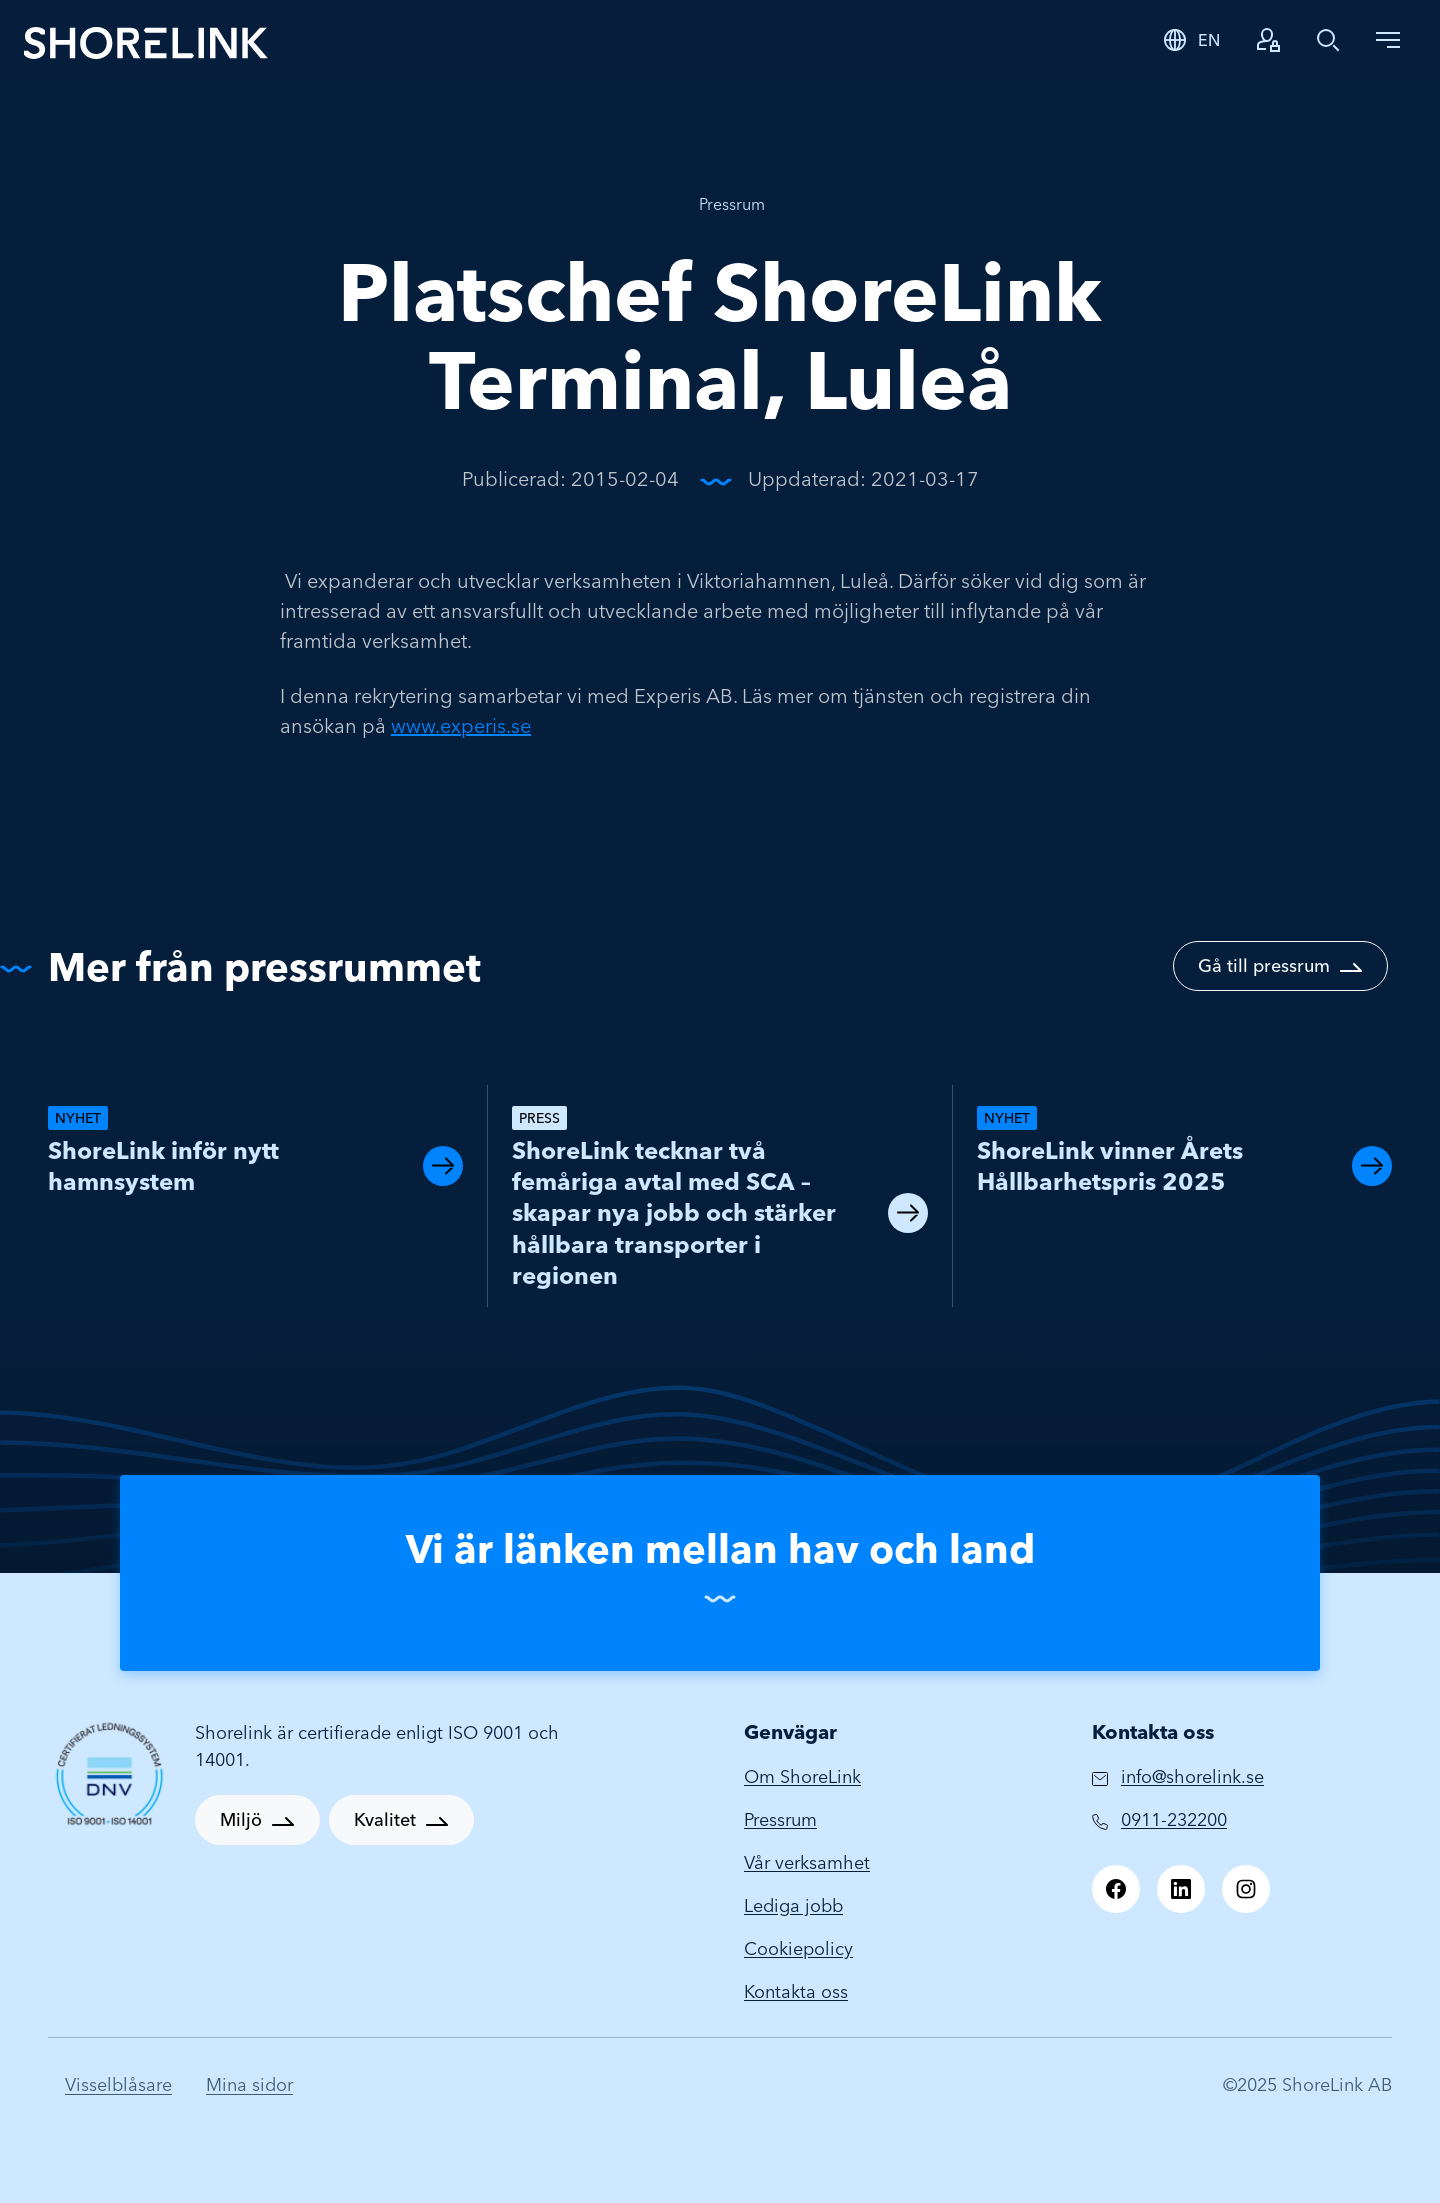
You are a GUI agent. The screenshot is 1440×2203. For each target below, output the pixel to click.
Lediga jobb (793, 1905)
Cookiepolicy (798, 1948)
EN (1209, 40)
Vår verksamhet (807, 1862)
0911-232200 (1174, 1819)
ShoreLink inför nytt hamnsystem (163, 1166)
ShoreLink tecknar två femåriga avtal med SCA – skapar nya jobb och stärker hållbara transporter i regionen (674, 1213)
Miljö (241, 1819)
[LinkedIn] (1181, 1889)
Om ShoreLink (802, 1776)
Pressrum (732, 204)
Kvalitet (385, 1819)
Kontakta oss (796, 1991)
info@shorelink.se (1192, 1776)
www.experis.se (461, 725)
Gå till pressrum (1264, 965)
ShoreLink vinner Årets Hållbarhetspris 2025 (1110, 1166)
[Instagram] (1246, 1889)
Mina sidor (249, 2084)
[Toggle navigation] (1388, 40)
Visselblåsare (118, 2084)
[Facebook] (1116, 1889)
